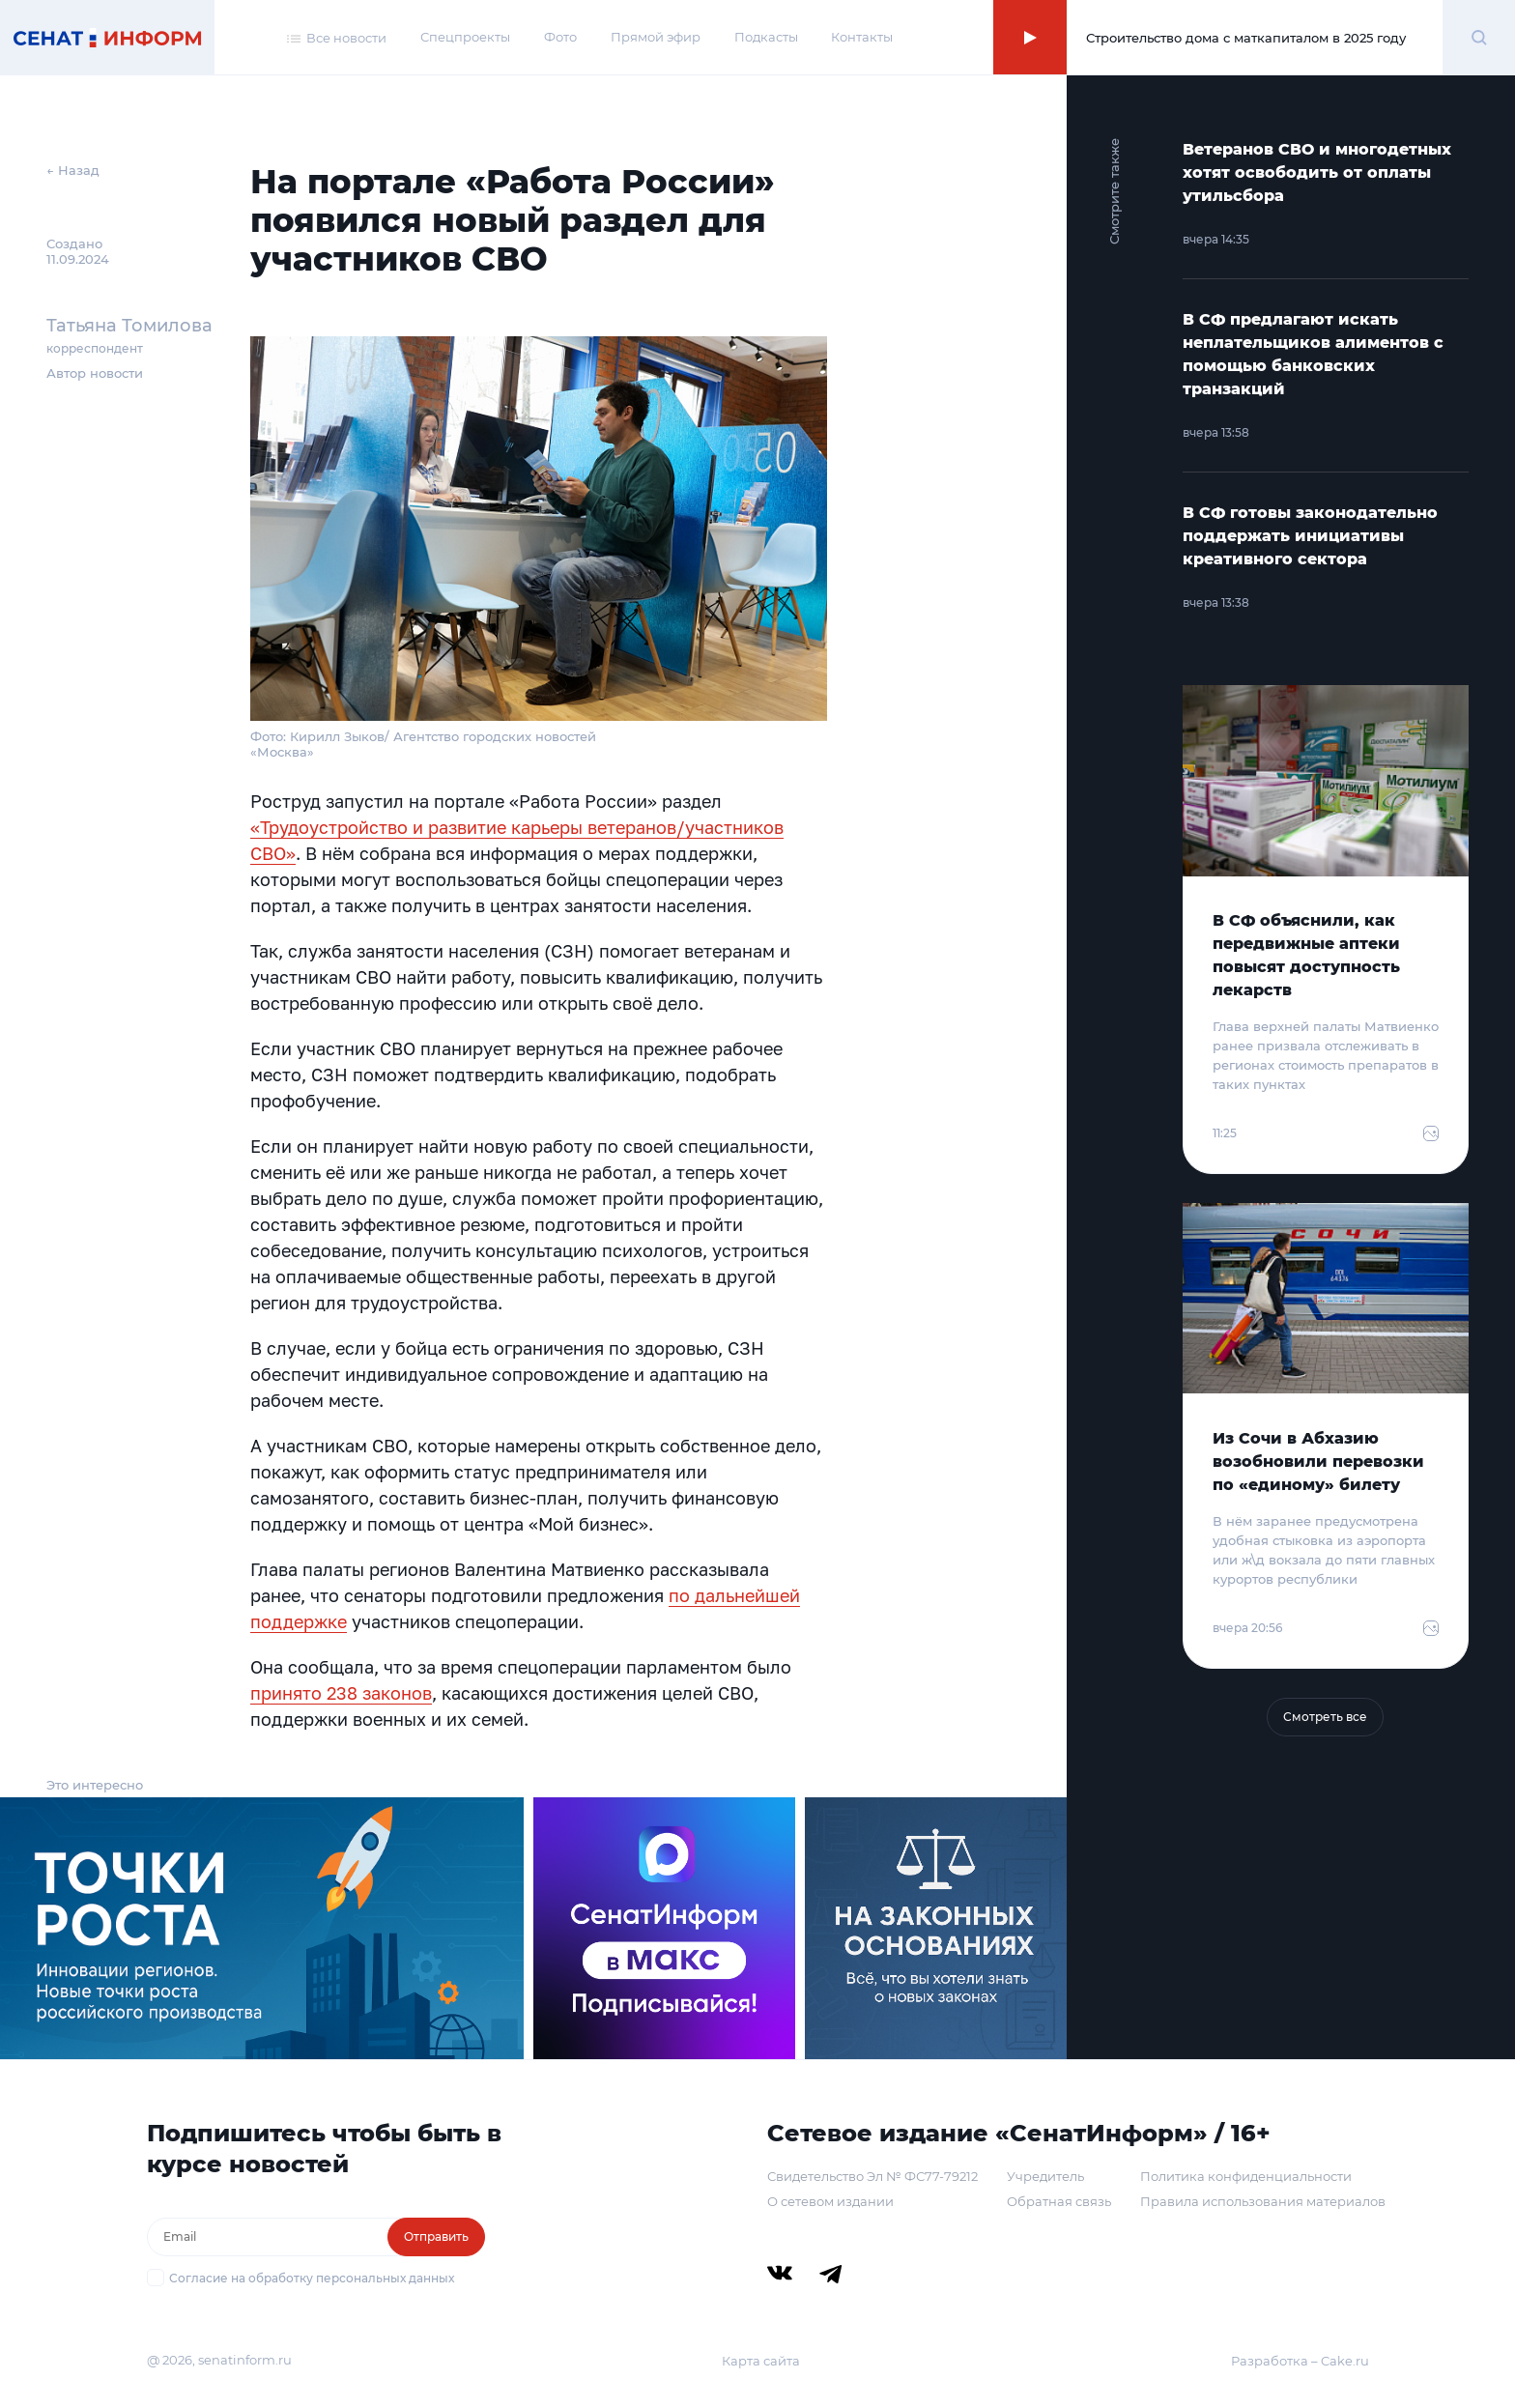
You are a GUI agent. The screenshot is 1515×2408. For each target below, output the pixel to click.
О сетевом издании (830, 2201)
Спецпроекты (465, 36)
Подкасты (766, 36)
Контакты (862, 36)
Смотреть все (1325, 1716)
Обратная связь (1059, 2201)
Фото (560, 36)
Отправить (436, 2236)
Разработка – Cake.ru (1300, 2360)
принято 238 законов (341, 1693)
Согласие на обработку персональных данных (311, 2278)
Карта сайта (761, 2360)
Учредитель (1045, 2176)
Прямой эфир (655, 36)
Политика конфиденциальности (1246, 2176)
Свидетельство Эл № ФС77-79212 (872, 2176)
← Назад (73, 170)
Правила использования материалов (1263, 2201)
